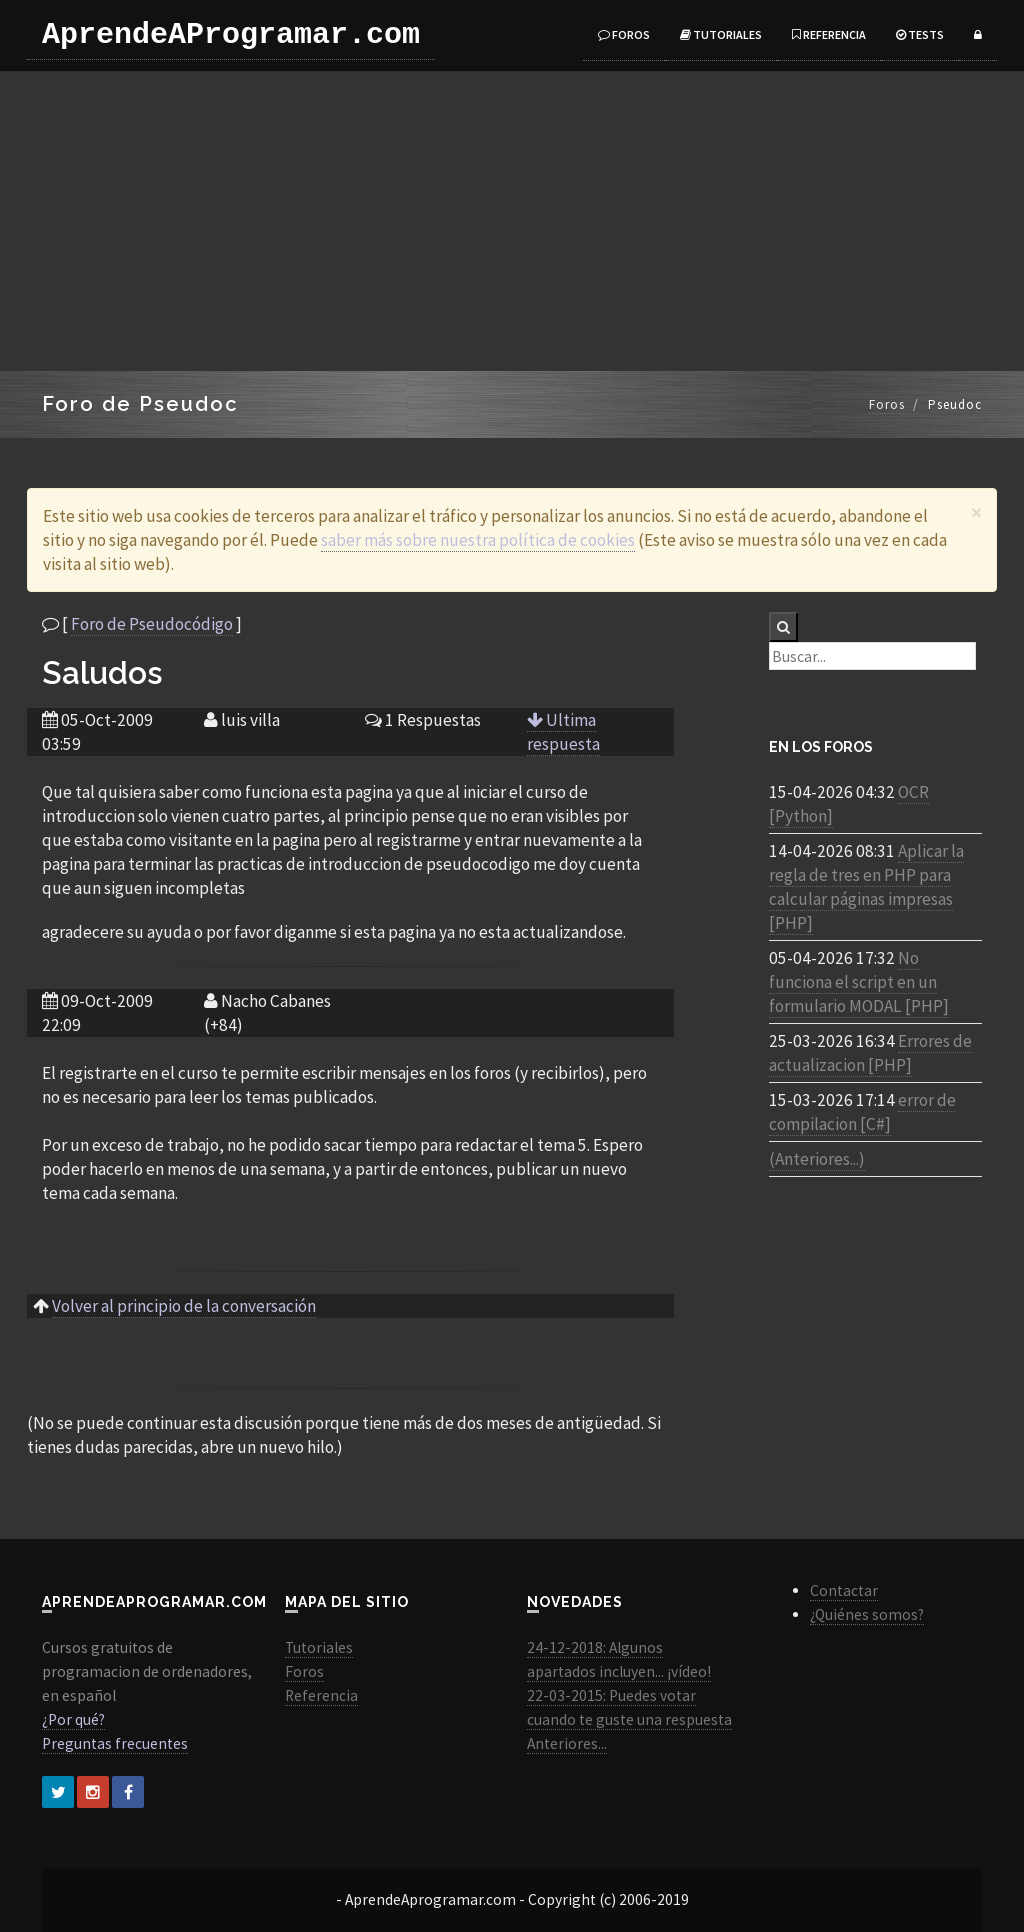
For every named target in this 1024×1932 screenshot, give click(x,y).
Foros (624, 34)
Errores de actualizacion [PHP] (870, 1053)
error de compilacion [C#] (862, 1112)
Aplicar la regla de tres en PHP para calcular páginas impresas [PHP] (866, 887)
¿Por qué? (73, 1719)
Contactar (844, 1590)
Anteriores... (567, 1743)
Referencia (829, 34)
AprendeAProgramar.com (231, 35)
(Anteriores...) (817, 1159)
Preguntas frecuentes (115, 1743)
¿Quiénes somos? (867, 1614)
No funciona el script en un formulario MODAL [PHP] (859, 982)
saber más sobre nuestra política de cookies (478, 540)
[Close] (976, 512)
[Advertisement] (512, 221)
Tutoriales (721, 34)
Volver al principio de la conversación (184, 1306)
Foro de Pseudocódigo (152, 624)
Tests (920, 34)
